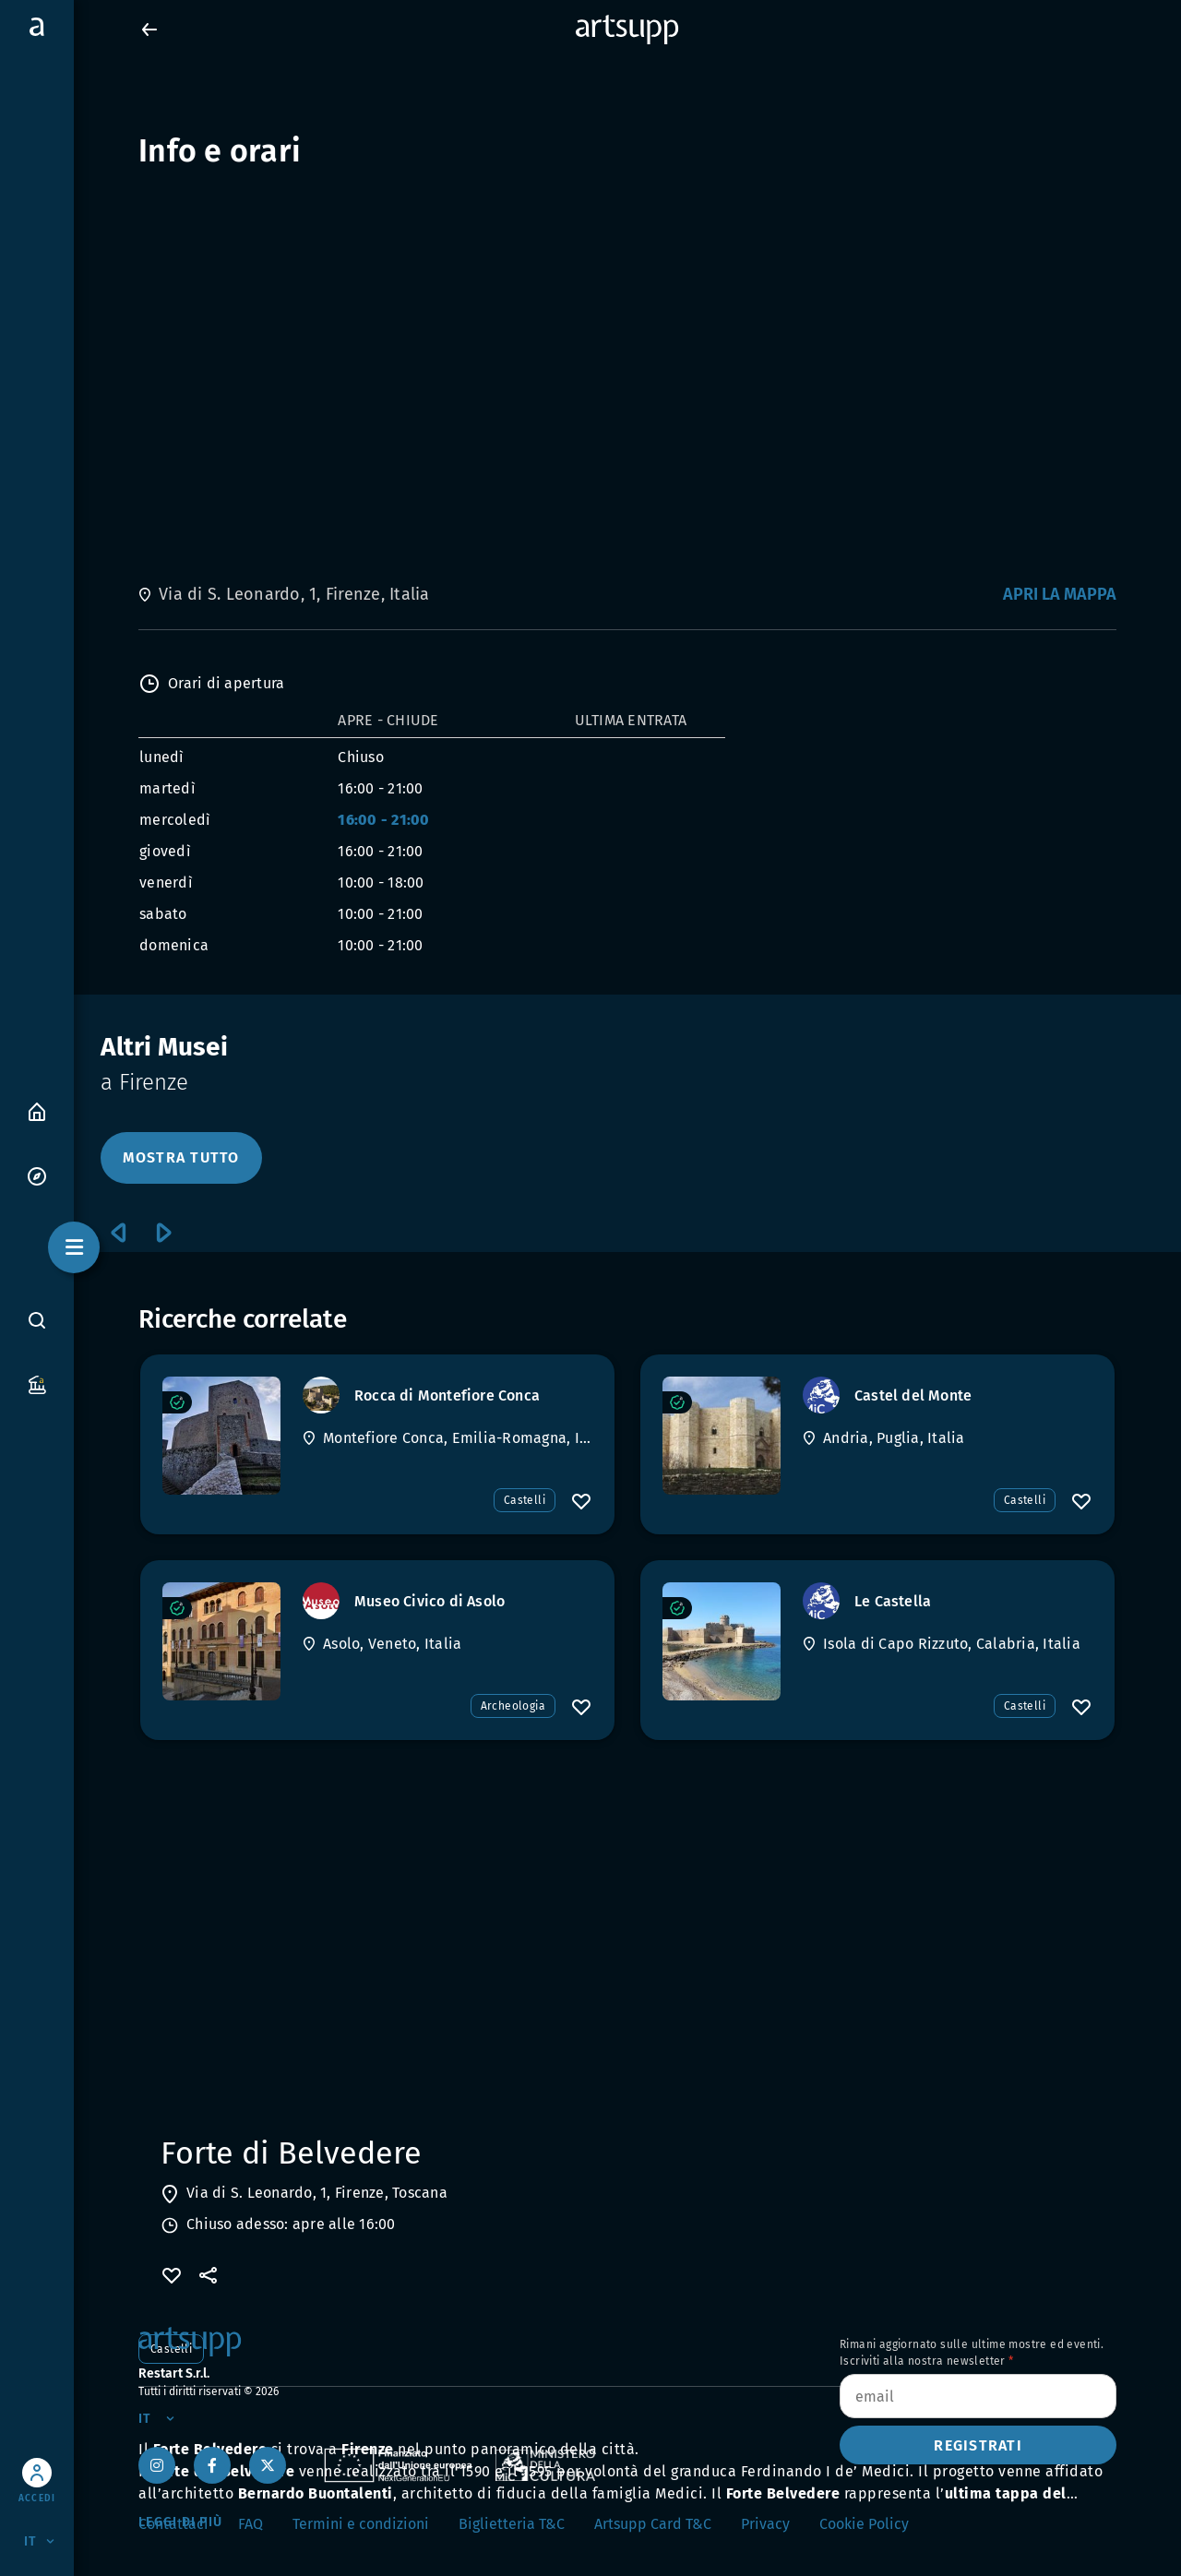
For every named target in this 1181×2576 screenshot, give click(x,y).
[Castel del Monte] (721, 1436)
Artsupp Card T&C (652, 2524)
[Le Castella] (721, 1641)
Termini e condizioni (360, 2524)
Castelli (524, 1500)
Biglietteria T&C (512, 2524)
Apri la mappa (1059, 594)
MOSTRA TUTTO (181, 1157)
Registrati (978, 2445)
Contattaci (173, 2524)
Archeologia (513, 1705)
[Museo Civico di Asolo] (221, 1641)
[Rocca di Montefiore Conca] (221, 1436)
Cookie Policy (864, 2524)
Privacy (765, 2524)
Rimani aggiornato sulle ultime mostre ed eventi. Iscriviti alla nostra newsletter (971, 2352)
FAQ (250, 2524)
